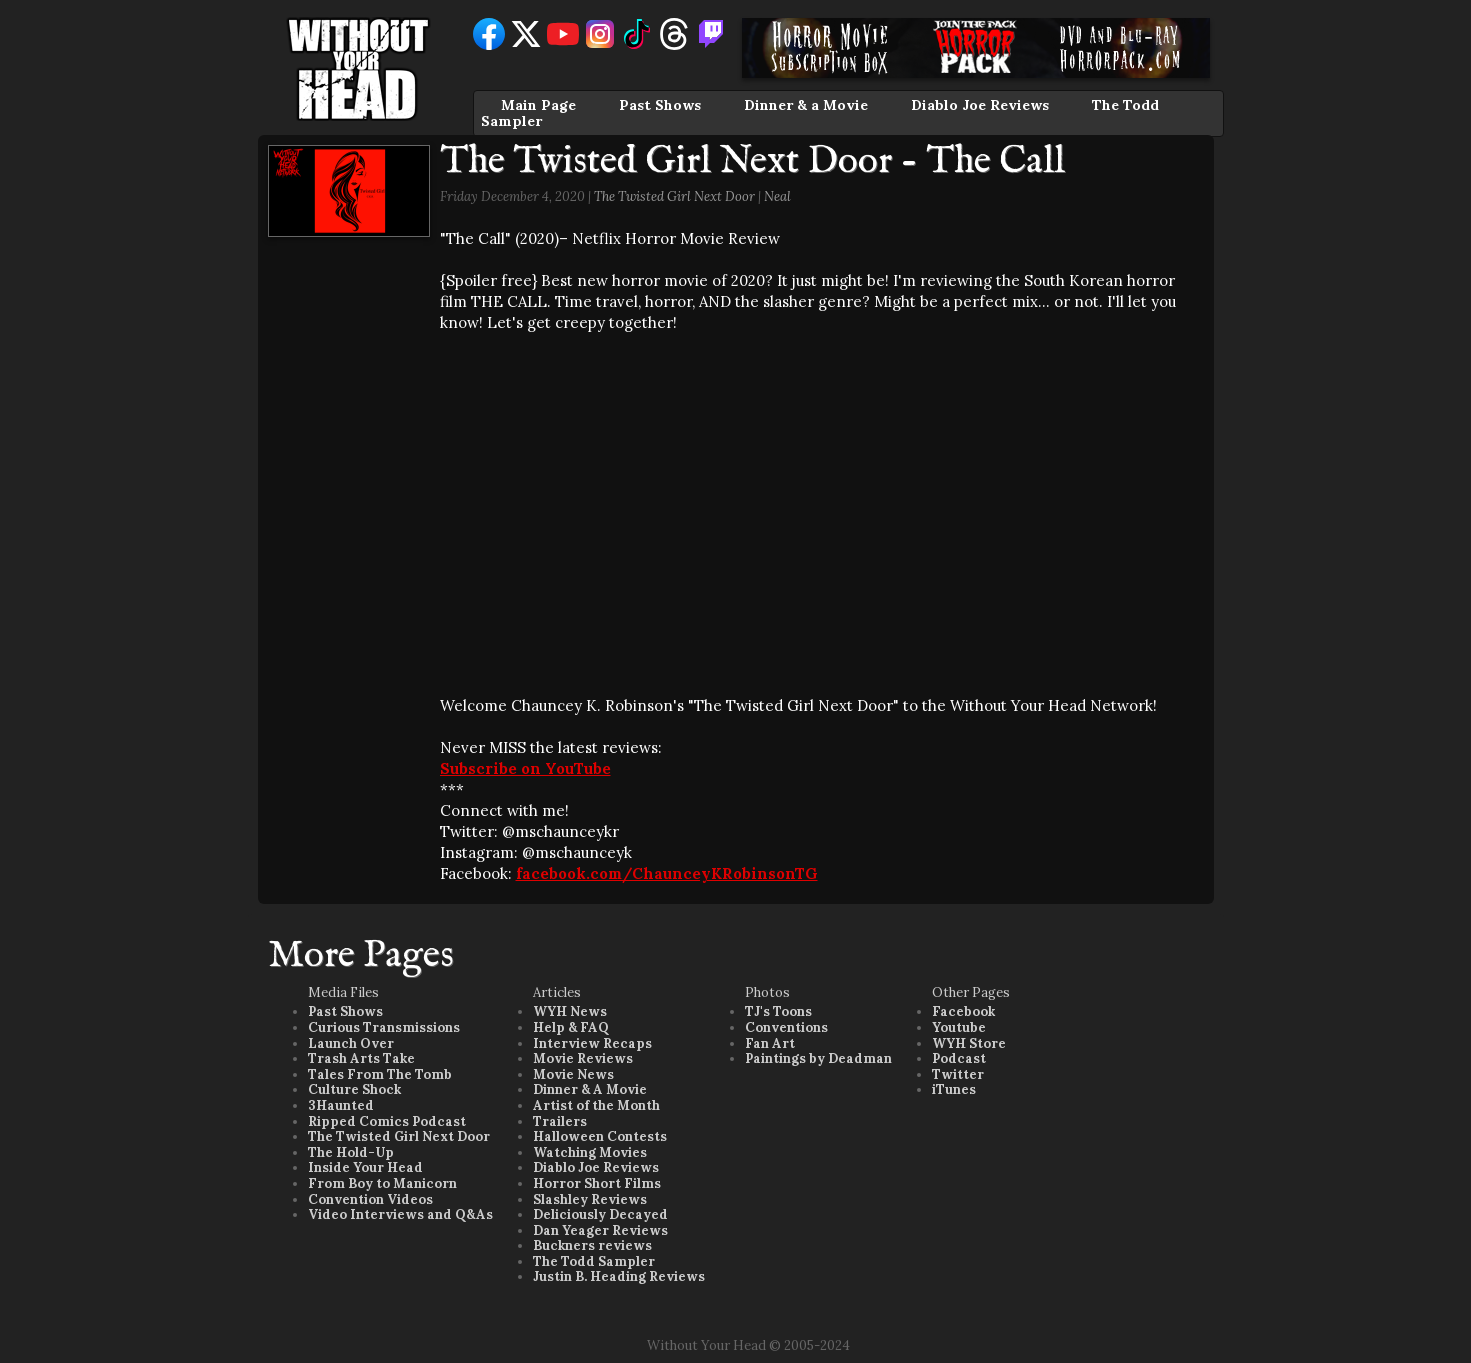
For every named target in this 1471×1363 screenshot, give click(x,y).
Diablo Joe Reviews (980, 105)
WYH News (570, 1011)
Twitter (958, 1074)
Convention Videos (370, 1199)
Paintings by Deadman (818, 1058)
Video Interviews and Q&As (400, 1214)
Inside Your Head (365, 1167)
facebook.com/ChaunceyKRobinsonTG (667, 873)
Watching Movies (590, 1152)
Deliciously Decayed (600, 1214)
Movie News (573, 1074)
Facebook (963, 1011)
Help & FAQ (571, 1027)
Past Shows (660, 105)
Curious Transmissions (384, 1027)
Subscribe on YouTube (525, 768)
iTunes (954, 1089)
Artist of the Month (596, 1105)
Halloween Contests (600, 1136)
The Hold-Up (351, 1152)
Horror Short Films (597, 1183)
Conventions (786, 1027)
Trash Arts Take (361, 1058)
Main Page (538, 105)
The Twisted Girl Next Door (674, 196)
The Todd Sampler (594, 1261)
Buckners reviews (592, 1245)
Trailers (560, 1121)
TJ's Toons (778, 1011)
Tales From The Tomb (380, 1074)
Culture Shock (354, 1089)
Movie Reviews (583, 1058)
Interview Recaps (592, 1043)
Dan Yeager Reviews (600, 1230)
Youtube (959, 1027)
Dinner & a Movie (806, 105)
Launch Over (351, 1043)
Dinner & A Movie (590, 1089)
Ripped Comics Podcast (387, 1121)
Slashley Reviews (590, 1199)
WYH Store (969, 1043)
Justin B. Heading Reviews (619, 1276)
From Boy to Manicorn (382, 1183)
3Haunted (341, 1105)
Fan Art (770, 1043)
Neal (777, 196)
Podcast (959, 1058)
